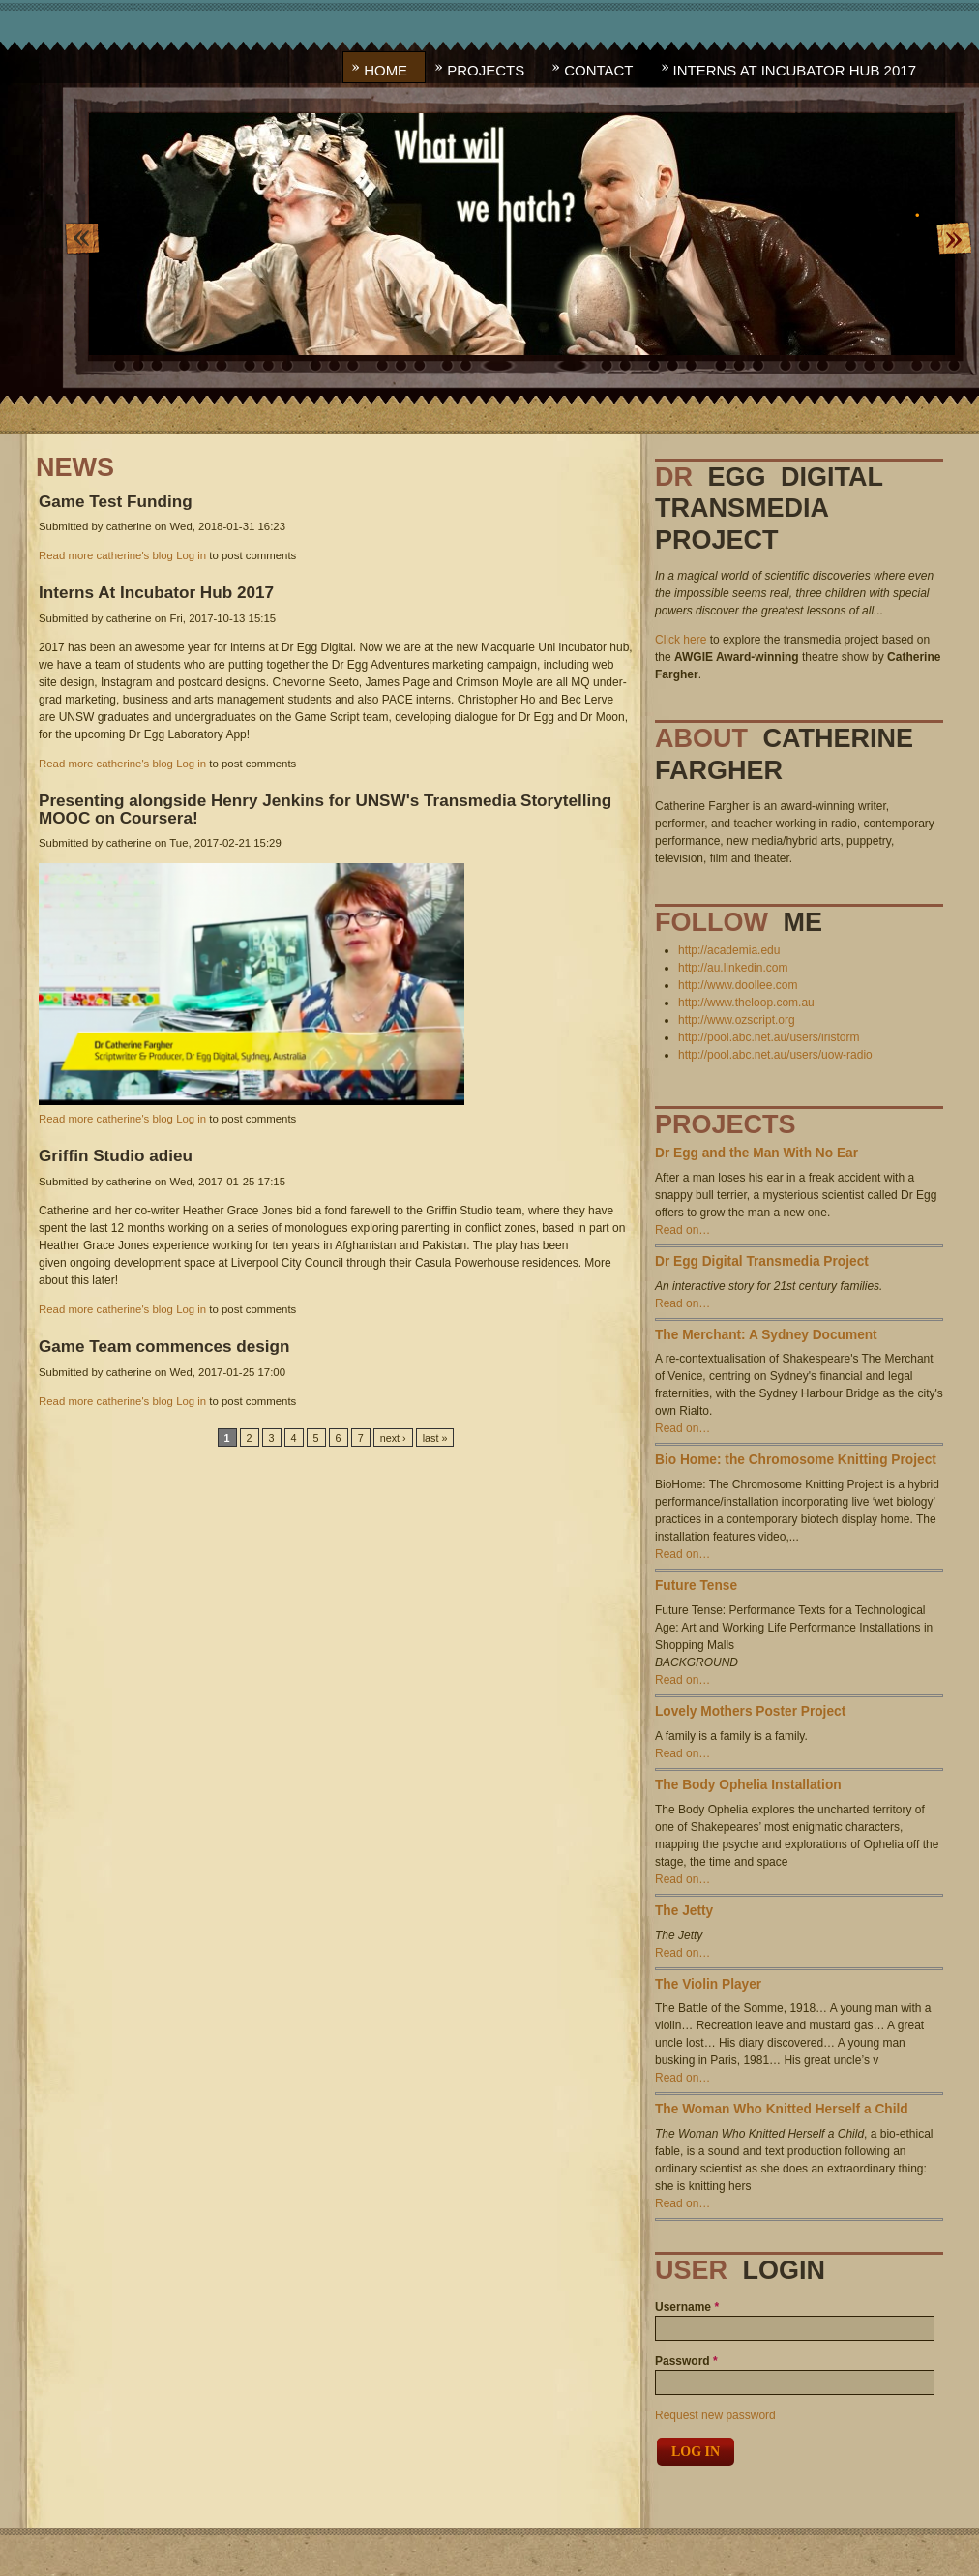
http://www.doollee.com (737, 985)
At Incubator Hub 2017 (156, 592)
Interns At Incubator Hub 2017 (794, 70)
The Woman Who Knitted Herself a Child (781, 2109)
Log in (191, 555)
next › (393, 1438)
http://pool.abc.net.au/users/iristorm (768, 1037)
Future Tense (696, 1585)
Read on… (682, 1230)
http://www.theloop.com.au (746, 1002)
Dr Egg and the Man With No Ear (756, 1153)
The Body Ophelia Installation (748, 1785)
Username (687, 2307)
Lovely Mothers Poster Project (750, 1711)
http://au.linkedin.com (732, 967)
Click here (680, 639)
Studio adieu (116, 1155)
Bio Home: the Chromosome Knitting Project (795, 1460)
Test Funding (116, 501)
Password (686, 2361)
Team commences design (164, 1346)
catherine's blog (135, 555)
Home (385, 70)
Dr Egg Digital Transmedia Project (762, 1261)
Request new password (715, 2415)
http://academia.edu (729, 950)
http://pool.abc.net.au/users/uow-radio (775, 1055)
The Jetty (684, 1910)
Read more (66, 555)
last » (435, 1438)
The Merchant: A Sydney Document (766, 1335)
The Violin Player (708, 1984)
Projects (485, 70)
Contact (598, 70)
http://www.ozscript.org (736, 1020)
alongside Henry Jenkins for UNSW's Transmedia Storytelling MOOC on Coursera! (325, 809)
